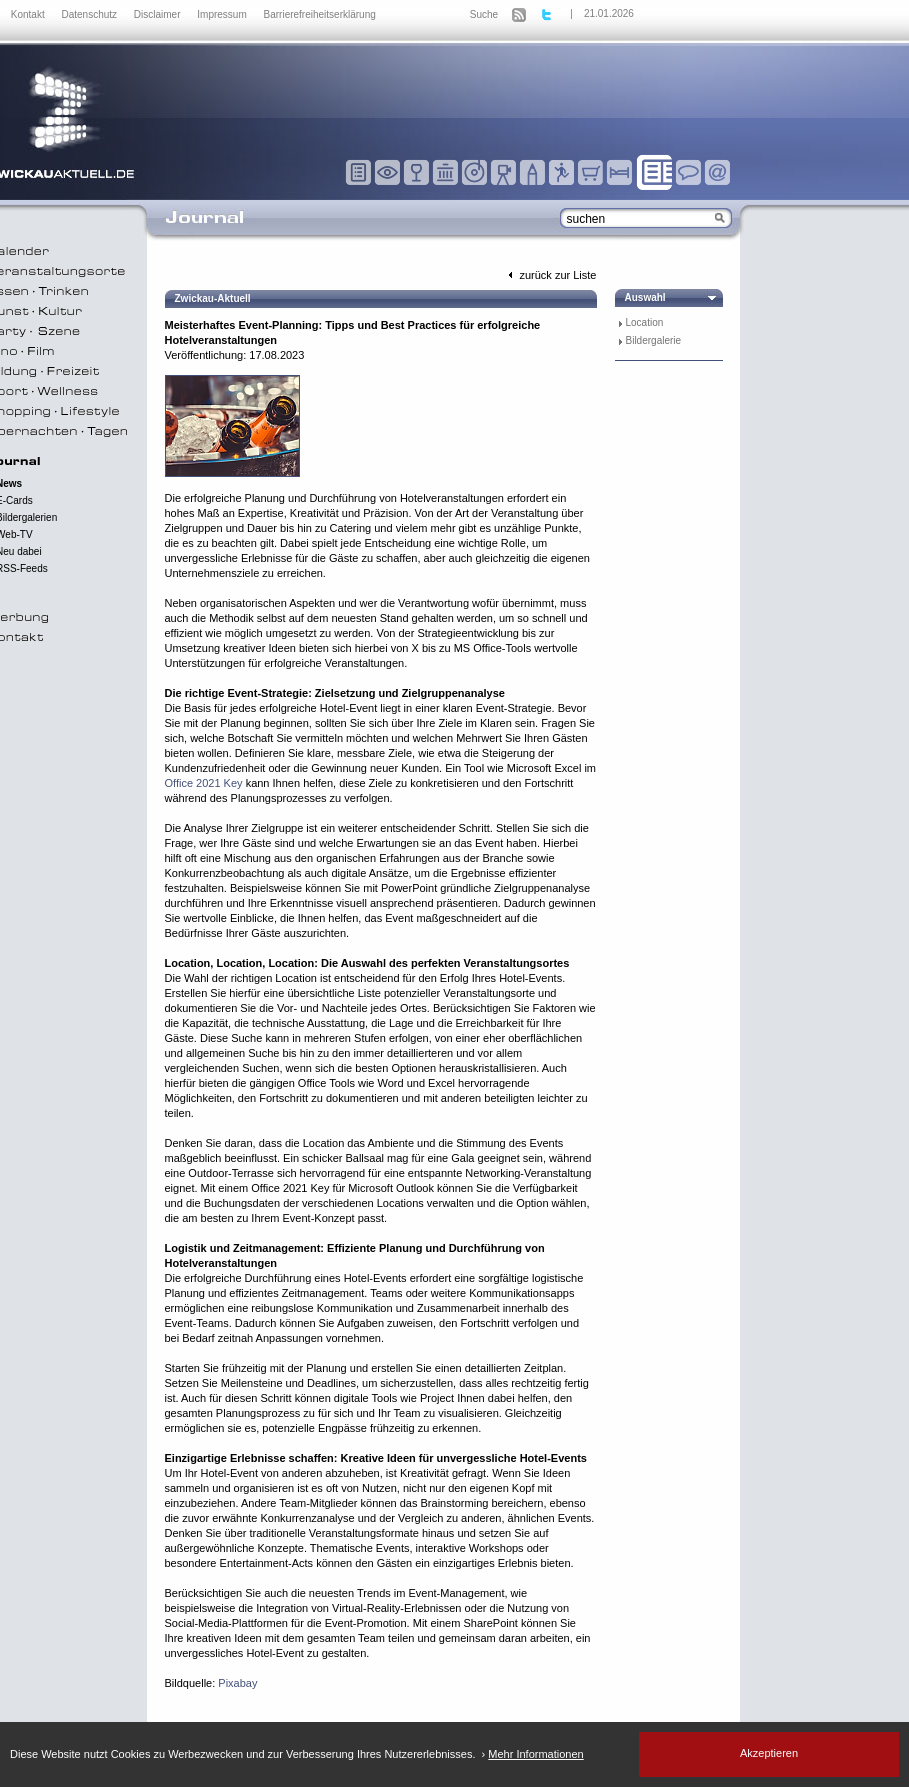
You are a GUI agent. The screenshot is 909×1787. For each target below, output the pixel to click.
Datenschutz (90, 14)
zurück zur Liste (550, 275)
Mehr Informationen (535, 1754)
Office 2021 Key (204, 783)
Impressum (223, 14)
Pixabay (237, 1683)
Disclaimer (158, 14)
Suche (484, 14)
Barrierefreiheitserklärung (320, 14)
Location (645, 322)
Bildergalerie (654, 340)
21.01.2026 (609, 13)
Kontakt (29, 14)
